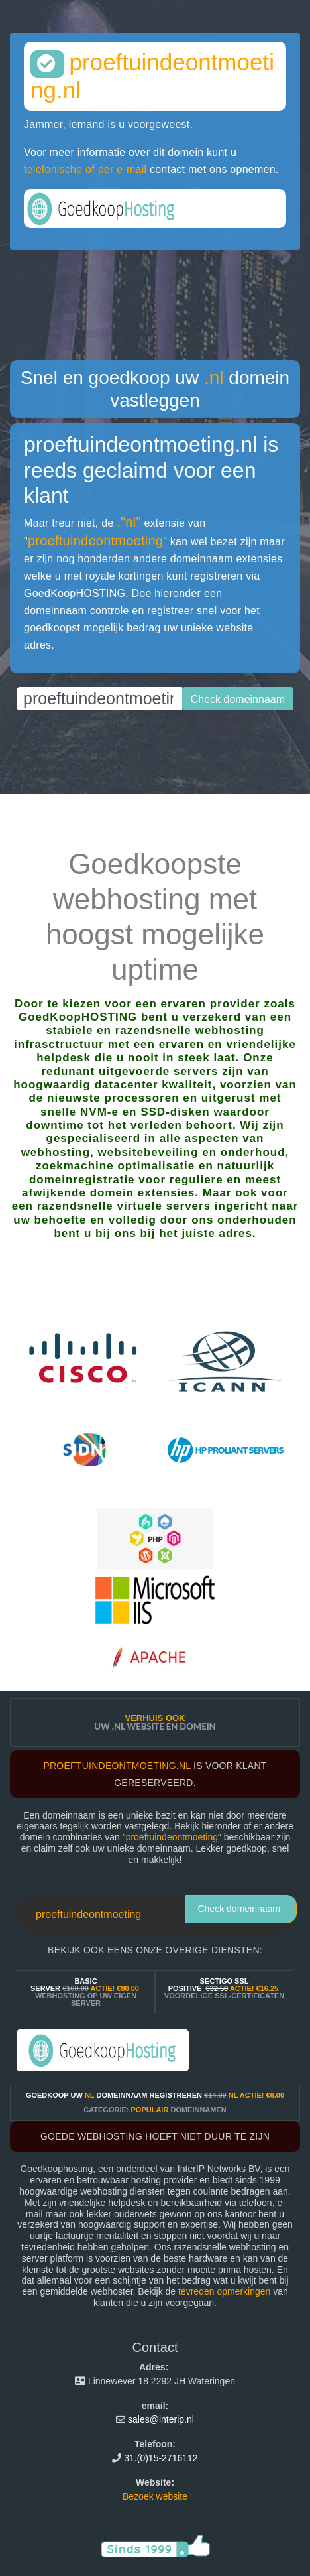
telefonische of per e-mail (85, 169)
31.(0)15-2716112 (160, 2458)
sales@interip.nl (161, 2419)
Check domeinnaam (238, 1908)
